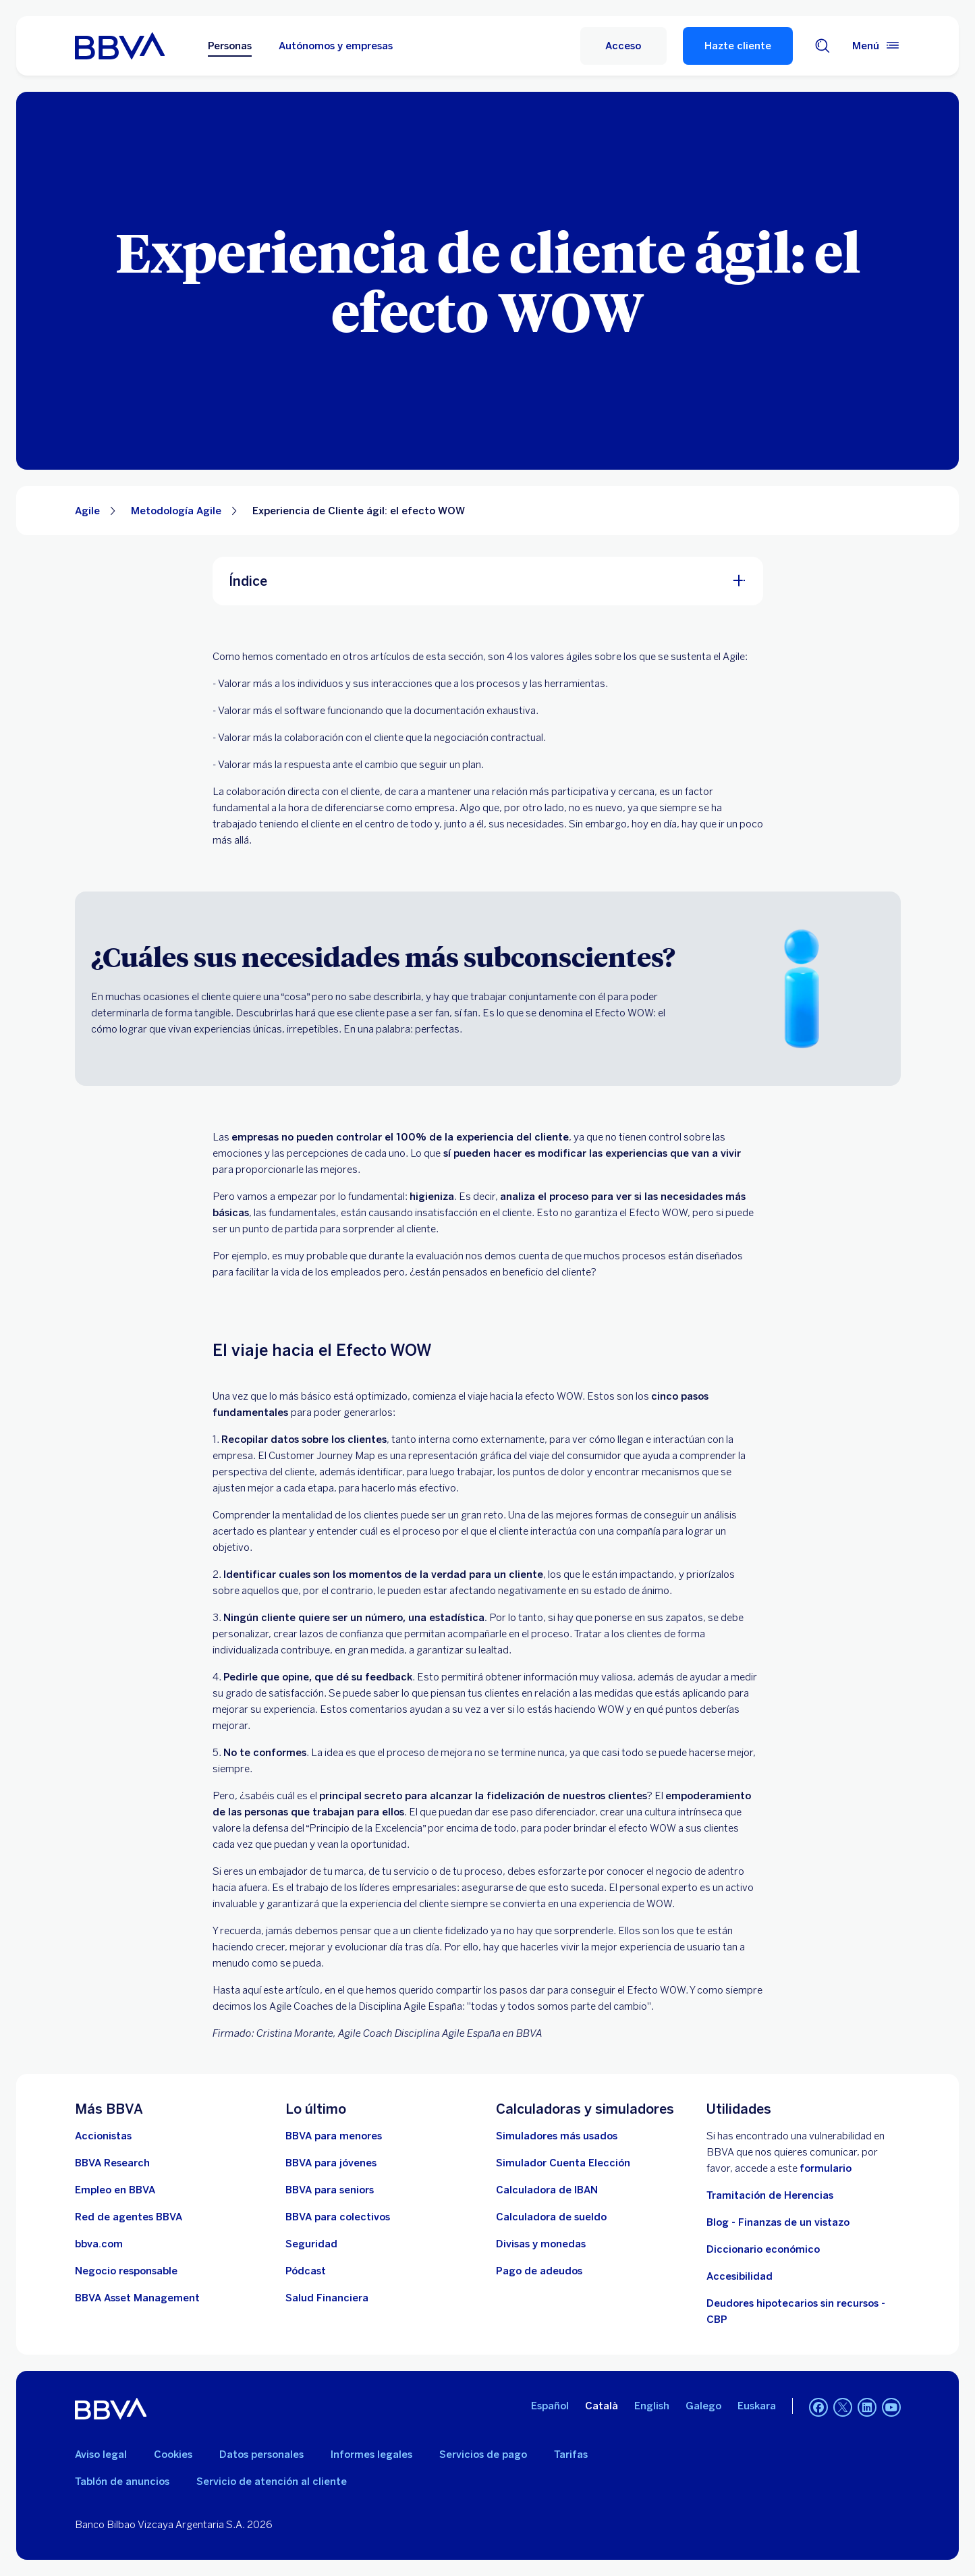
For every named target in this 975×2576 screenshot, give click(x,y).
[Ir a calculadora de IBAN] (547, 2190)
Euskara (756, 2406)
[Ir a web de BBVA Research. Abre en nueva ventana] (112, 2163)
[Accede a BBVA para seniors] (329, 2190)
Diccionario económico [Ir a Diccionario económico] (763, 2249)
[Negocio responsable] (126, 2271)
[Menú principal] (876, 46)
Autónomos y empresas (336, 46)
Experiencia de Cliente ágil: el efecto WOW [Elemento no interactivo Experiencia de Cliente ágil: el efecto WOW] (358, 511)
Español (550, 2406)
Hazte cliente (737, 46)
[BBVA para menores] (333, 2136)
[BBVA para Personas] (120, 45)
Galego (703, 2406)
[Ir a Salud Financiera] (326, 2298)
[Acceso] (623, 46)
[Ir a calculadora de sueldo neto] (551, 2217)
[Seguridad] (311, 2244)
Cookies (173, 2454)
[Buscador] (822, 45)
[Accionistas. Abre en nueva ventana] (103, 2136)
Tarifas (571, 2454)
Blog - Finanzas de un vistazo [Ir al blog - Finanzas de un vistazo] (777, 2222)
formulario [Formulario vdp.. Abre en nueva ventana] (826, 2168)
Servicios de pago (483, 2454)
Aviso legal (101, 2454)
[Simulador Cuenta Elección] (563, 2163)
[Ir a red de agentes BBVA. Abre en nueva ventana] (128, 2217)
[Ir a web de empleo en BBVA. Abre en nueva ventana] (115, 2190)
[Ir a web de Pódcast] (305, 2271)
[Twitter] (842, 2408)
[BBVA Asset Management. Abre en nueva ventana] (137, 2298)
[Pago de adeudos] (539, 2271)
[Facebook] (818, 2408)
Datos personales (261, 2454)
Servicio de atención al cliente (271, 2481)
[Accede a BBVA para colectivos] (337, 2217)
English (651, 2406)
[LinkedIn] (867, 2408)
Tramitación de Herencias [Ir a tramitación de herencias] (769, 2195)
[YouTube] (891, 2408)
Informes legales (371, 2454)
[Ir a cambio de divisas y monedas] (541, 2244)
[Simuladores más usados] (556, 2136)
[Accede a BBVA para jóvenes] (331, 2163)
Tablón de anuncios (122, 2481)
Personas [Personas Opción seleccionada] (230, 46)
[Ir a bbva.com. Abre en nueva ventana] (99, 2244)
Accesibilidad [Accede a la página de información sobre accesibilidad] (739, 2276)
